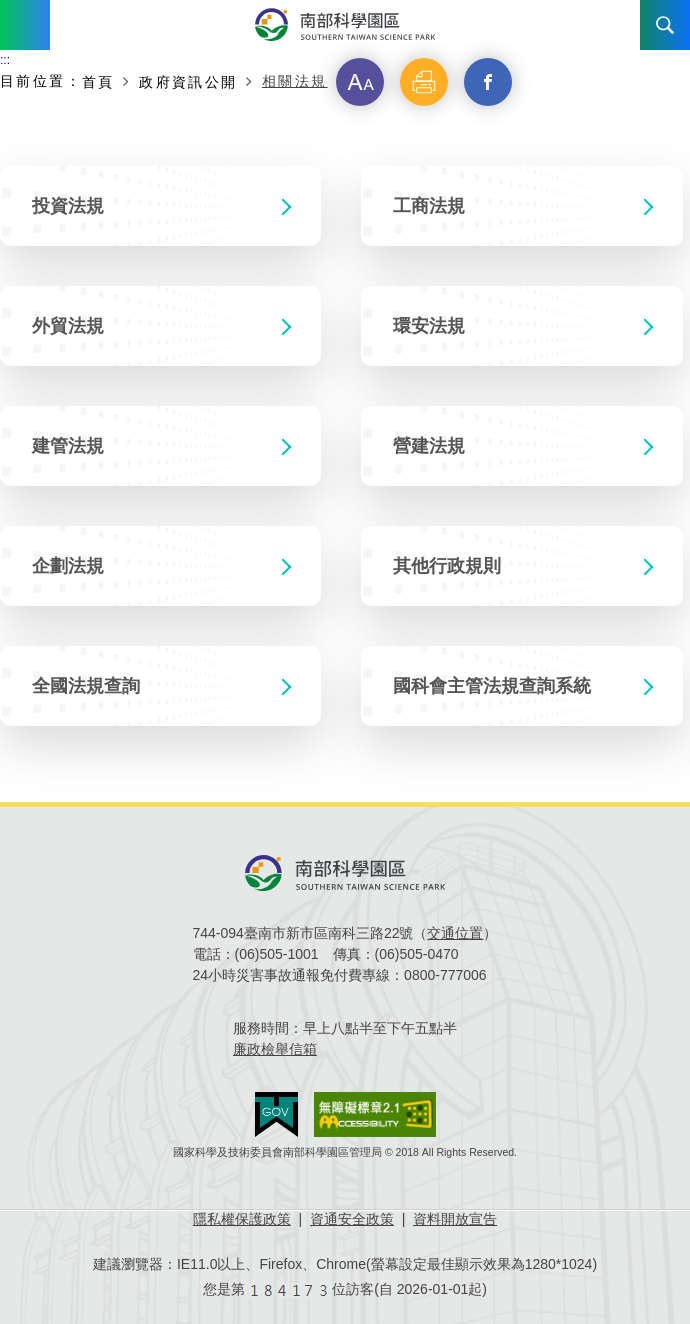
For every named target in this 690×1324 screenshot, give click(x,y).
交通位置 (455, 933)
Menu (25, 25)
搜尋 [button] (665, 25)
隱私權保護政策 (242, 1219)
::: (5, 60)
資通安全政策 (352, 1219)
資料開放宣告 (455, 1219)
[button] (360, 82)
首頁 (98, 82)
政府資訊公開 (188, 82)
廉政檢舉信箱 (275, 1049)
